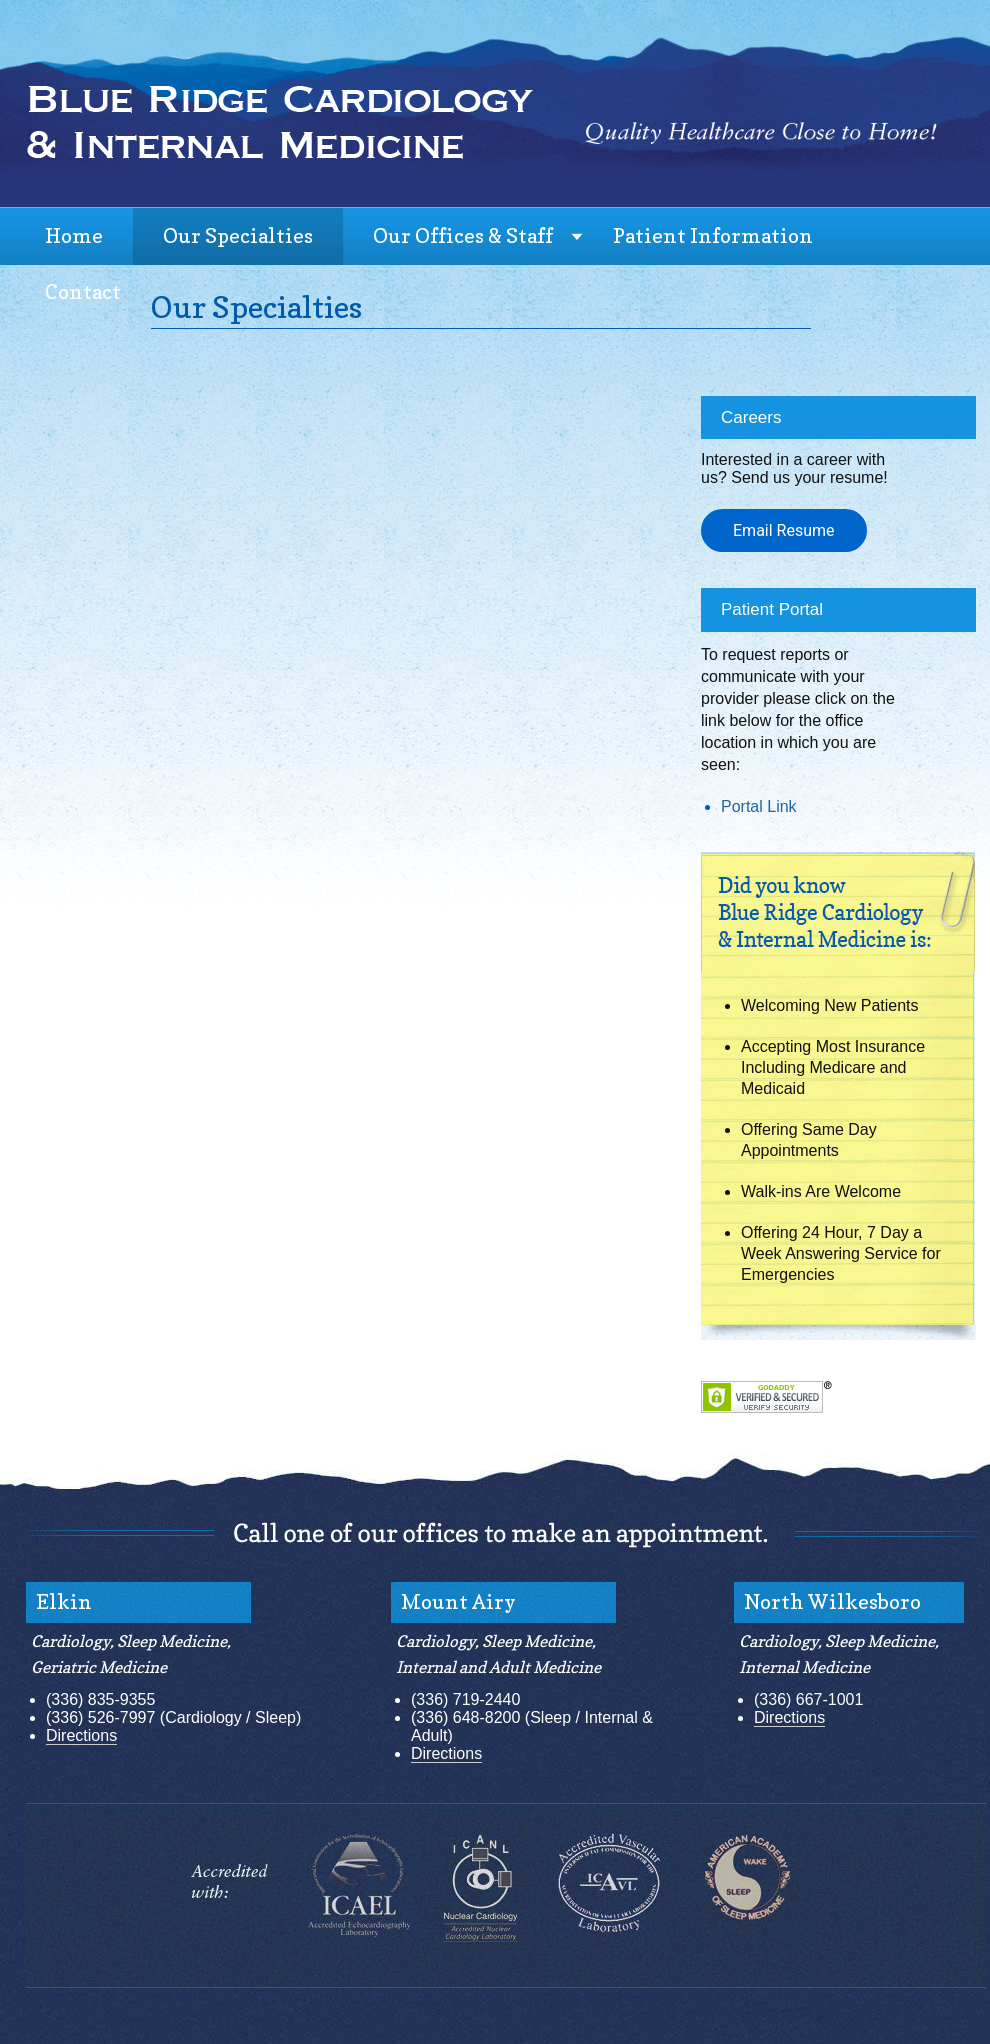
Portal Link (759, 806)
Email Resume (784, 530)
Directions (81, 1735)
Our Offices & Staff (463, 236)
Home (74, 236)
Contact (83, 292)
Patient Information (713, 236)
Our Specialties (238, 236)
